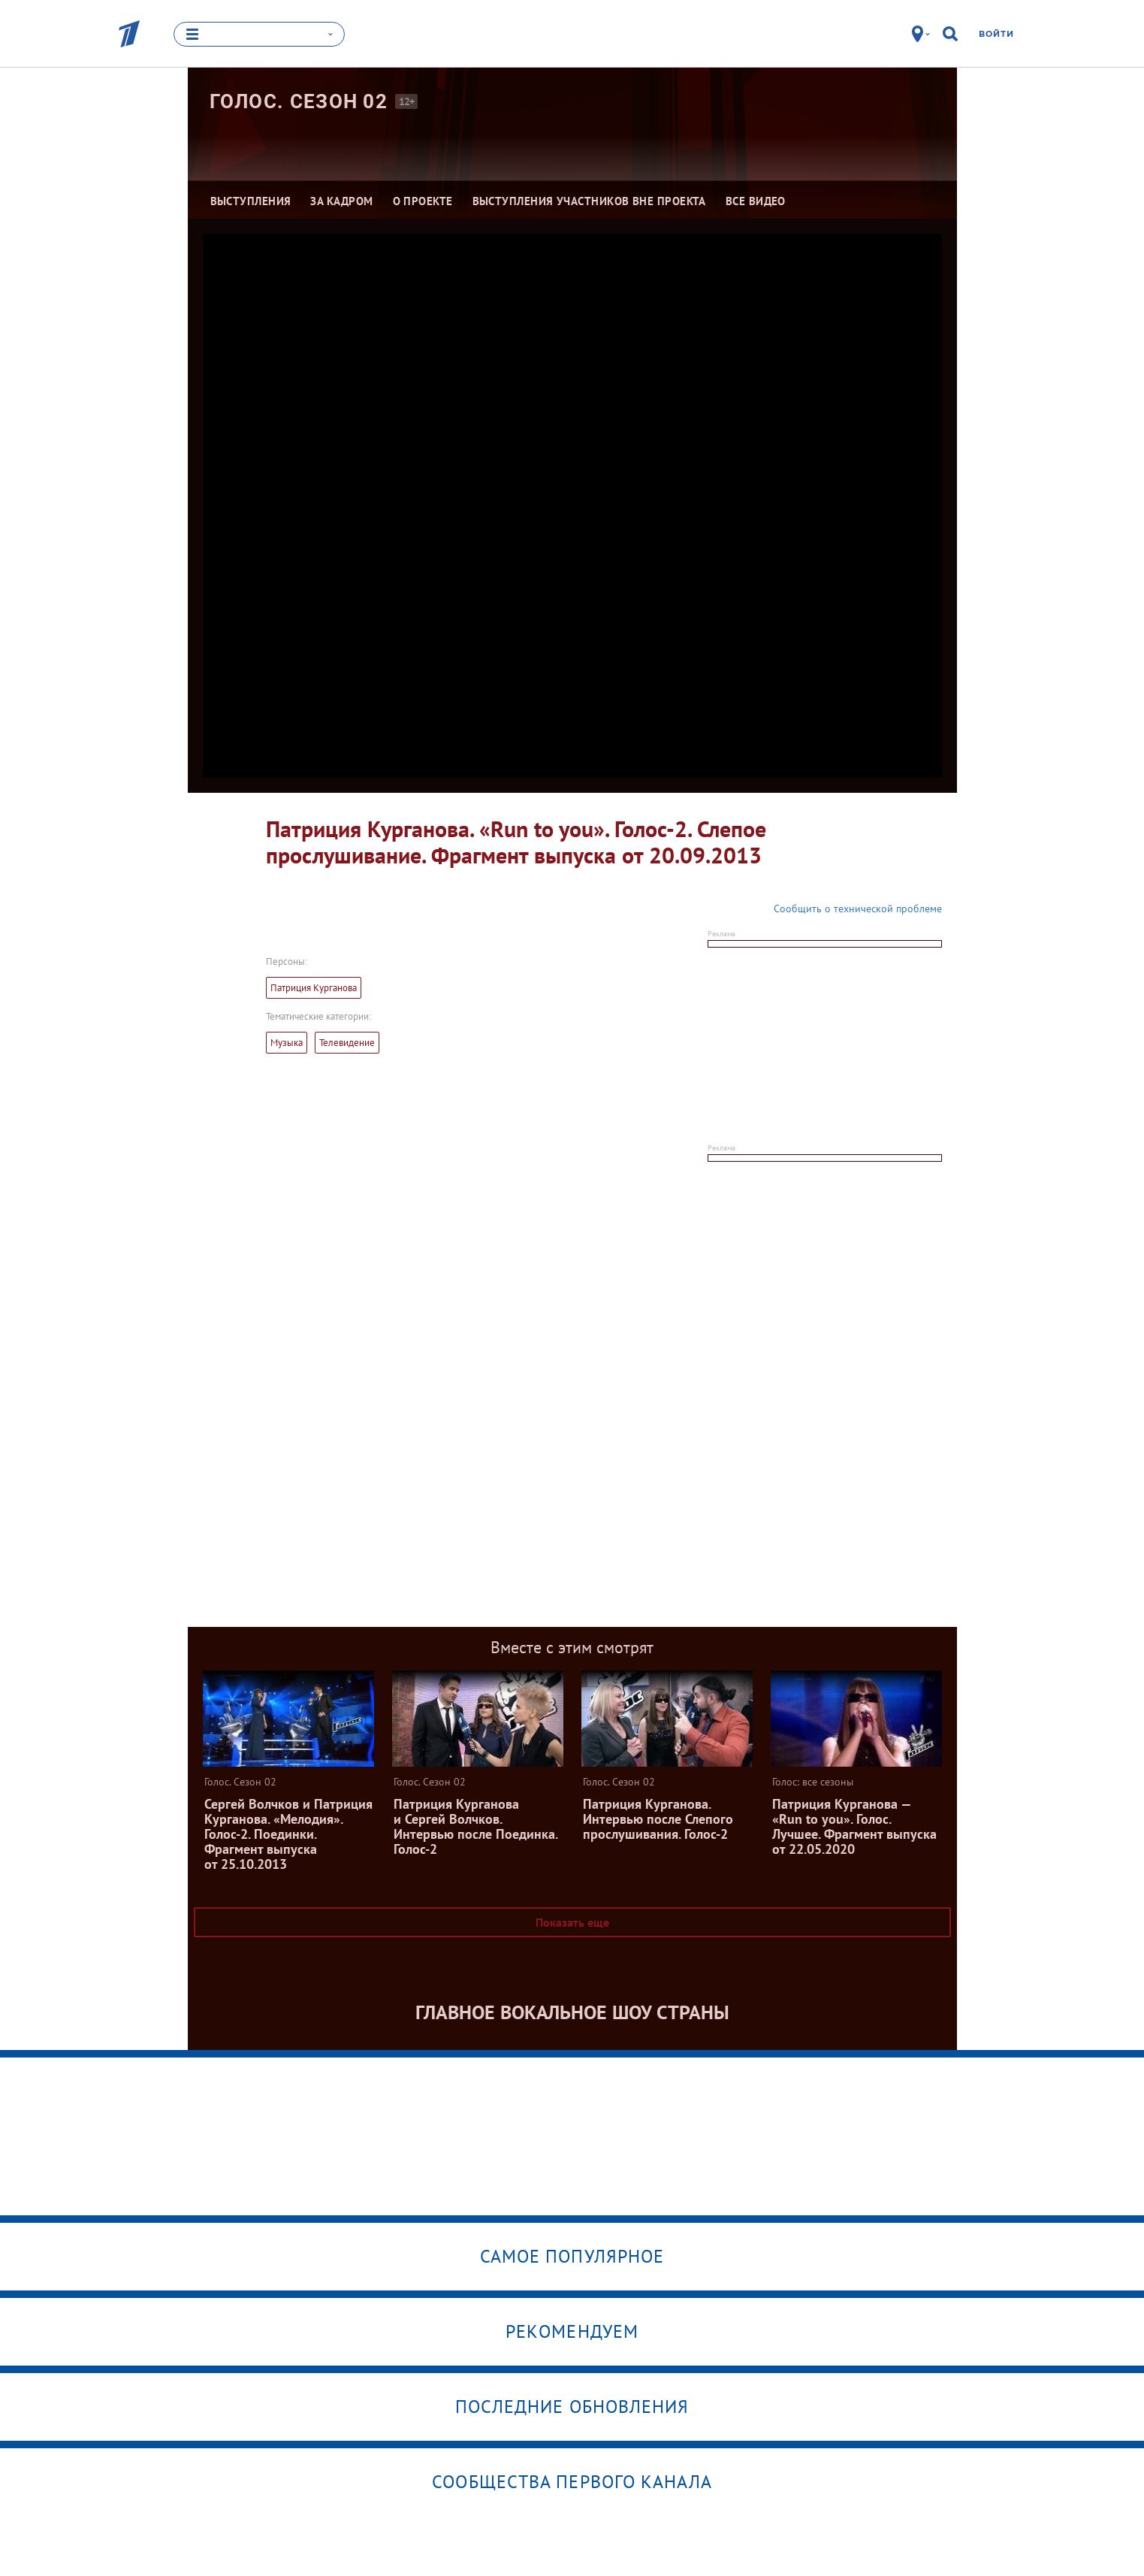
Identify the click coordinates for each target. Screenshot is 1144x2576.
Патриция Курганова (313, 987)
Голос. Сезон (299, 101)
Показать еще (572, 1922)
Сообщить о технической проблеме (858, 908)
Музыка (286, 1042)
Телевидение (347, 1042)
